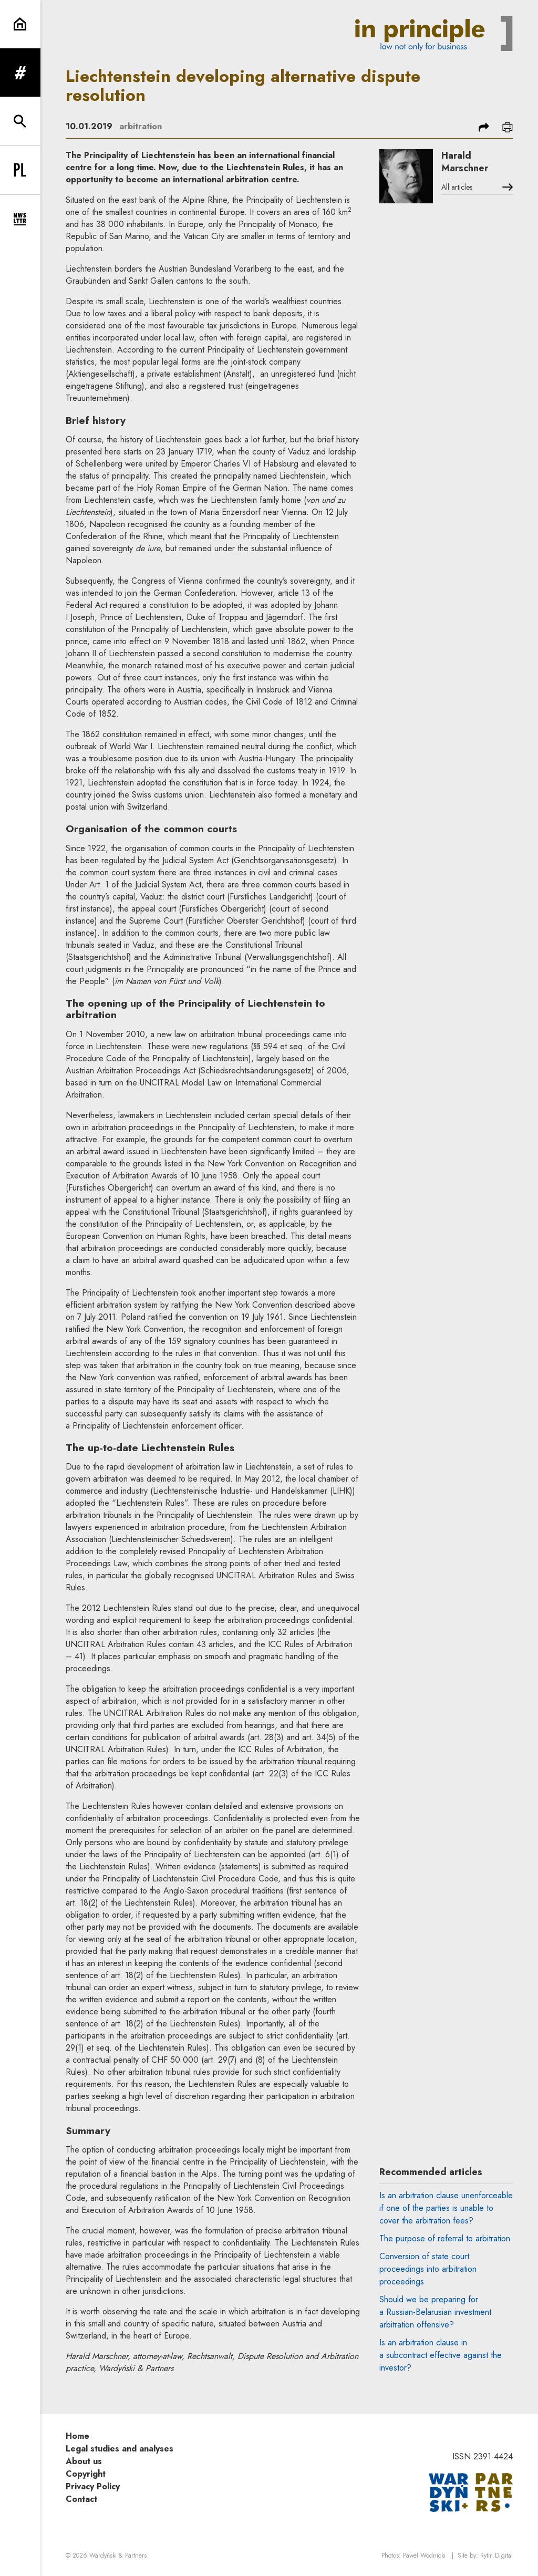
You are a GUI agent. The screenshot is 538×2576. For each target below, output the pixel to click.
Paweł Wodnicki (424, 2555)
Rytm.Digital (496, 2555)
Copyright (86, 2474)
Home (77, 2436)
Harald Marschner (464, 161)
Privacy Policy (93, 2486)
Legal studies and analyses (119, 2449)
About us (84, 2461)
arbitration (140, 126)
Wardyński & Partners (118, 2555)
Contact (81, 2499)
